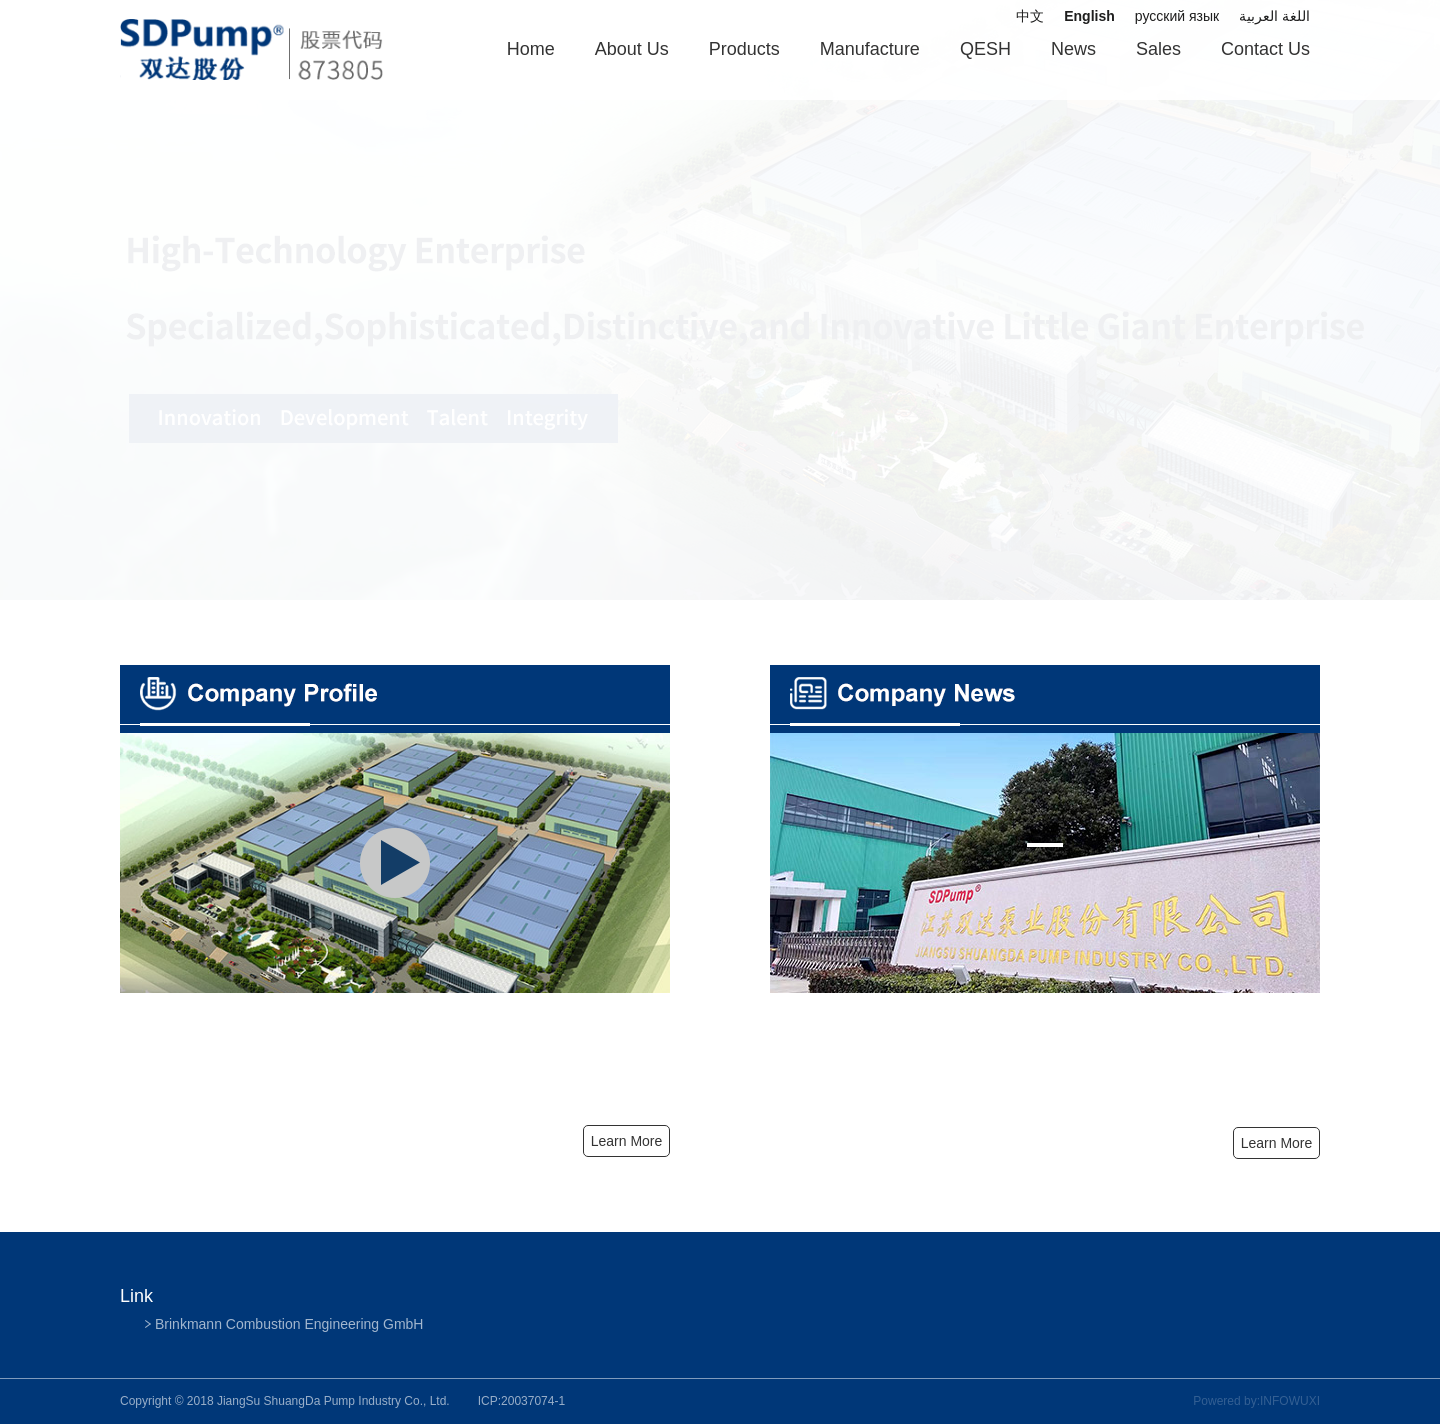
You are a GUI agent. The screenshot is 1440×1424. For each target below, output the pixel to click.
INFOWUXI (1290, 1401)
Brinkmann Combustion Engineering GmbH (289, 1324)
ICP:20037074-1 (521, 1401)
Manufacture (870, 49)
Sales (1158, 49)
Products (744, 49)
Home (531, 49)
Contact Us (1265, 49)
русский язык (1177, 16)
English (1089, 16)
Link (136, 1296)
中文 (1030, 16)
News (1073, 49)
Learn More (1277, 1143)
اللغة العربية (1274, 16)
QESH (985, 49)
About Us (632, 49)
